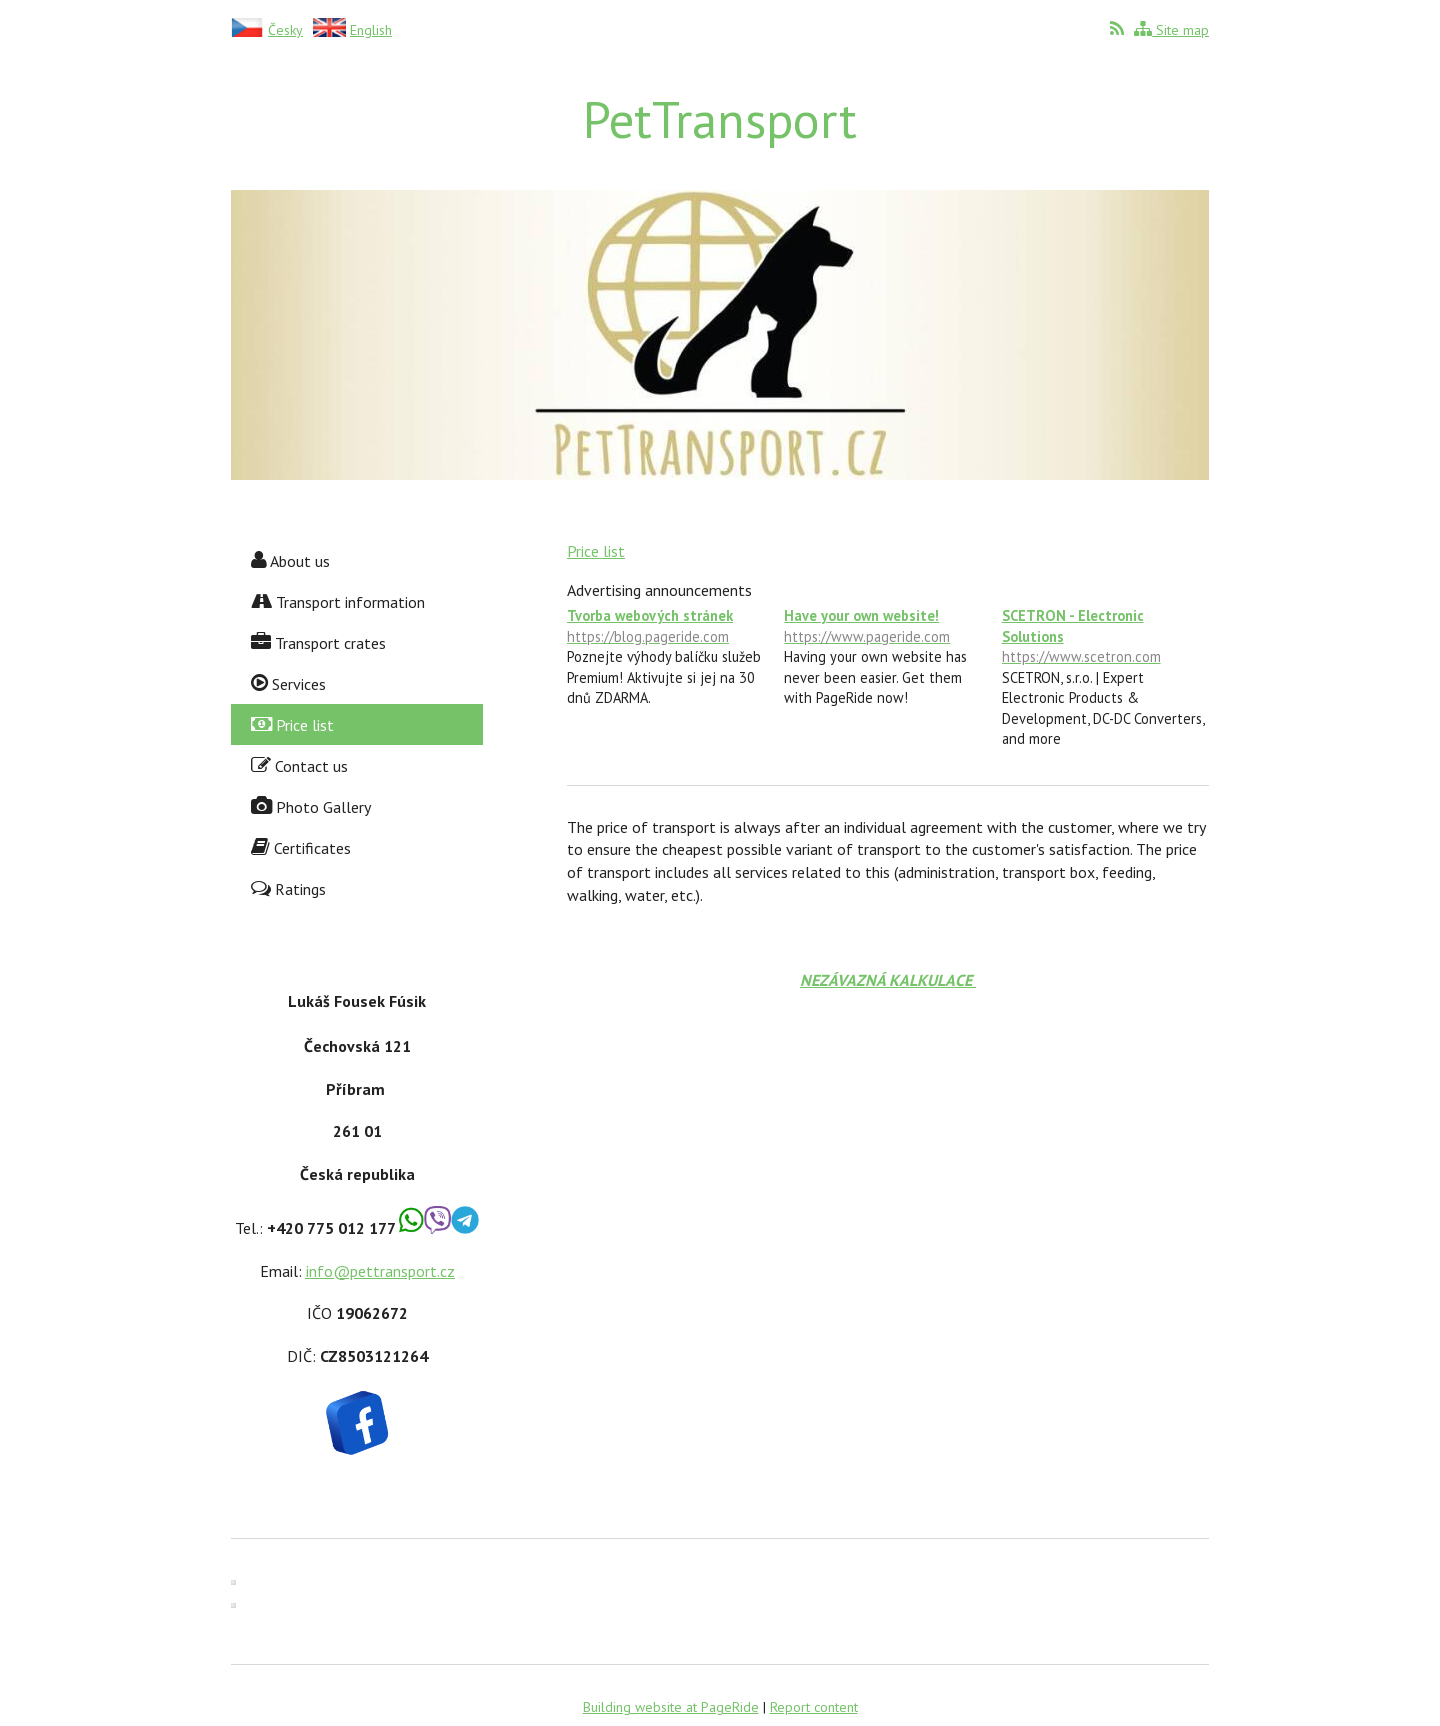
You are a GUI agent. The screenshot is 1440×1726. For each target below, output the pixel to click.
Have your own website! (887, 626)
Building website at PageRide (671, 1707)
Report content (814, 1707)
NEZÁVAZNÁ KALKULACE (888, 980)
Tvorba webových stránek (670, 626)
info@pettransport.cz (380, 1271)
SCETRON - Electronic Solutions (1105, 636)
